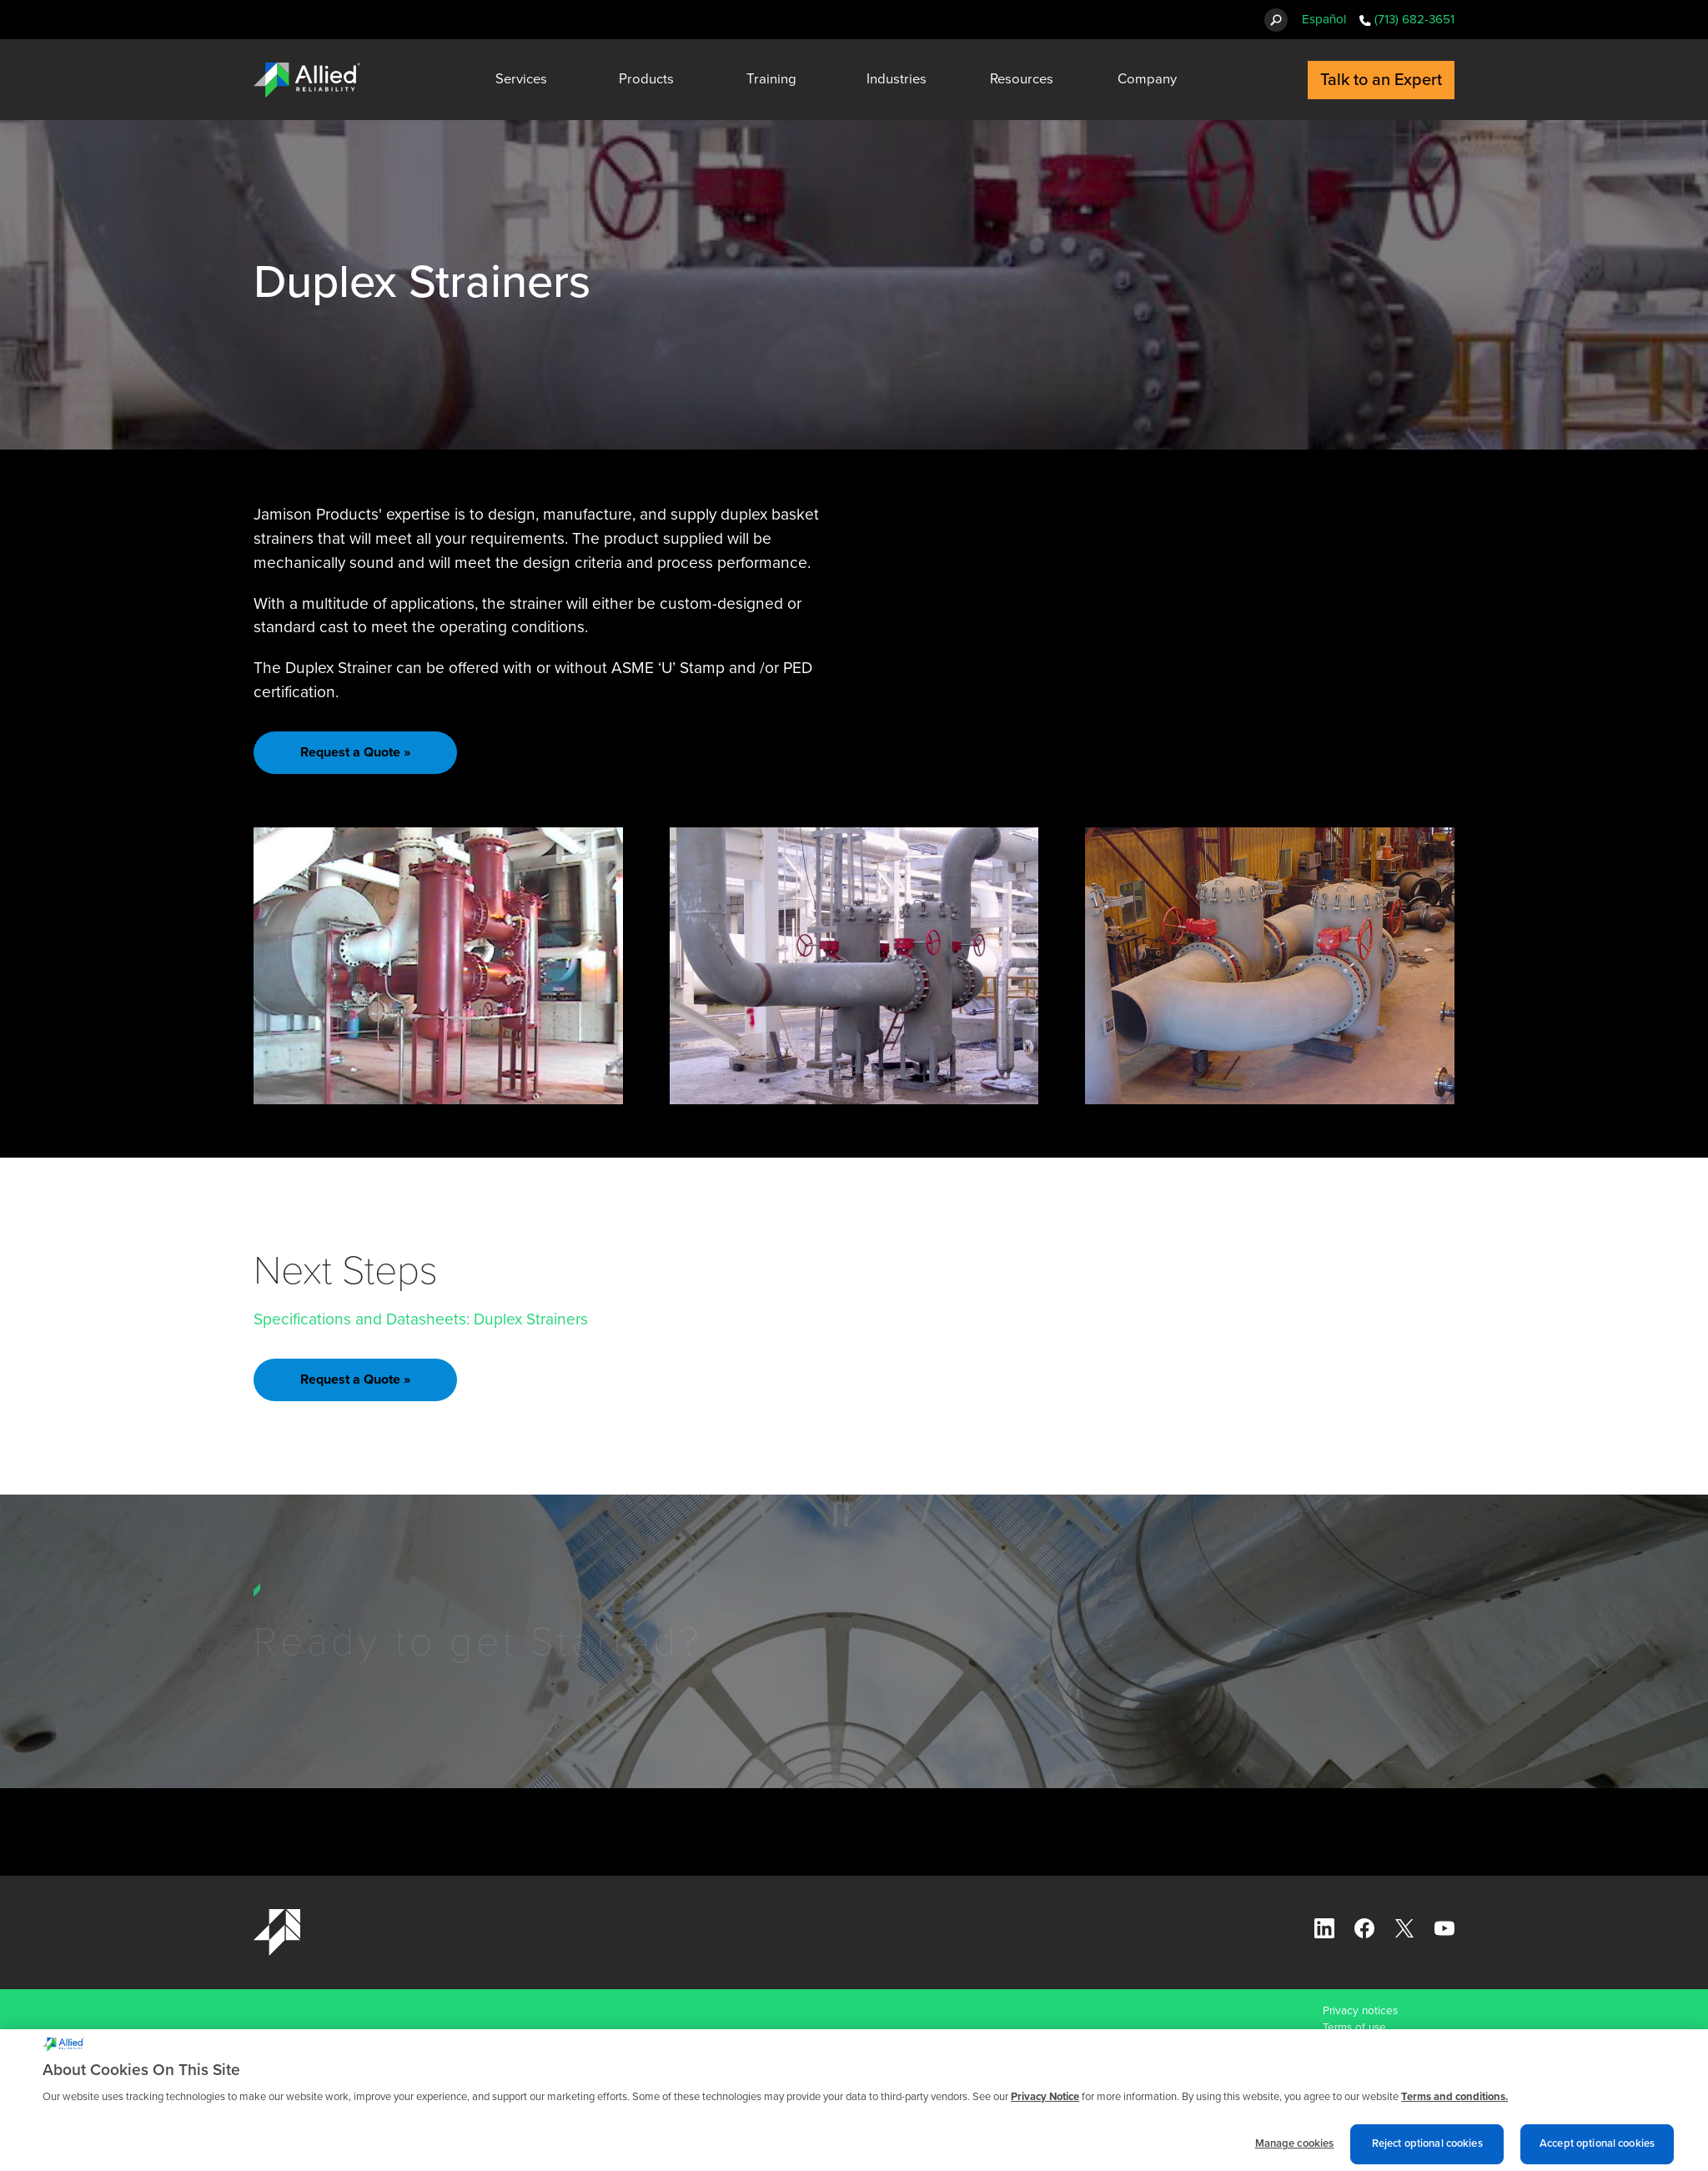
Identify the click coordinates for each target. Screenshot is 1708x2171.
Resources (1021, 79)
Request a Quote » (355, 752)
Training (771, 79)
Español (1324, 19)
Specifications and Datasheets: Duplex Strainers (421, 1319)
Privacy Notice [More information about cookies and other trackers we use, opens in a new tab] (1045, 2102)
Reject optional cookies (1427, 2150)
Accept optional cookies (1597, 2150)
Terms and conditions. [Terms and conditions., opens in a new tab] (1454, 2102)
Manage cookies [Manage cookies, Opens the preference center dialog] (1294, 2150)
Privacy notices (1360, 2011)
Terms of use (1354, 2027)
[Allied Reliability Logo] (307, 80)
